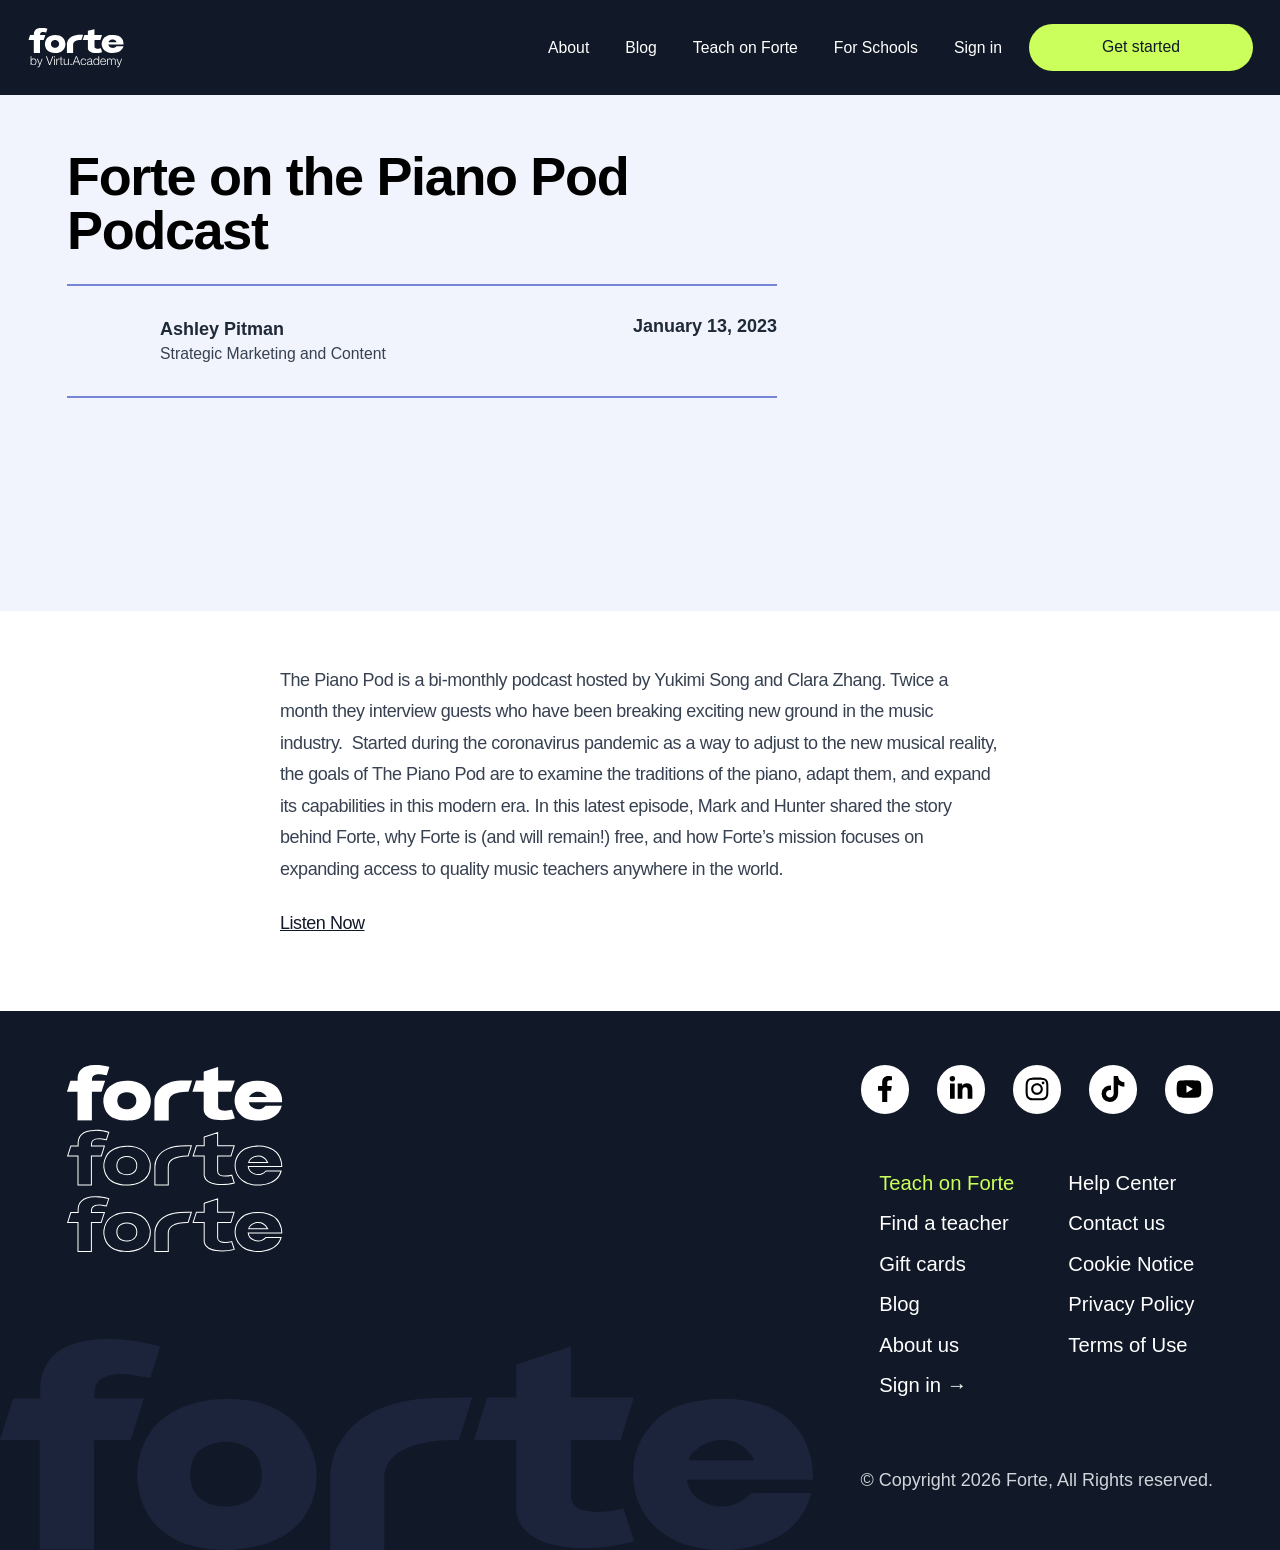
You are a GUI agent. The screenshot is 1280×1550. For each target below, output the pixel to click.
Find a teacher (943, 1223)
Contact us (1116, 1223)
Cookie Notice (1131, 1264)
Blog (641, 47)
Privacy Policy (1131, 1304)
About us (919, 1345)
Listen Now (322, 923)
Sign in (978, 47)
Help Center (1122, 1183)
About (568, 47)
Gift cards (922, 1264)
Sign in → (923, 1385)
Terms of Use (1127, 1345)
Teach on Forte (745, 47)
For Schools (876, 47)
